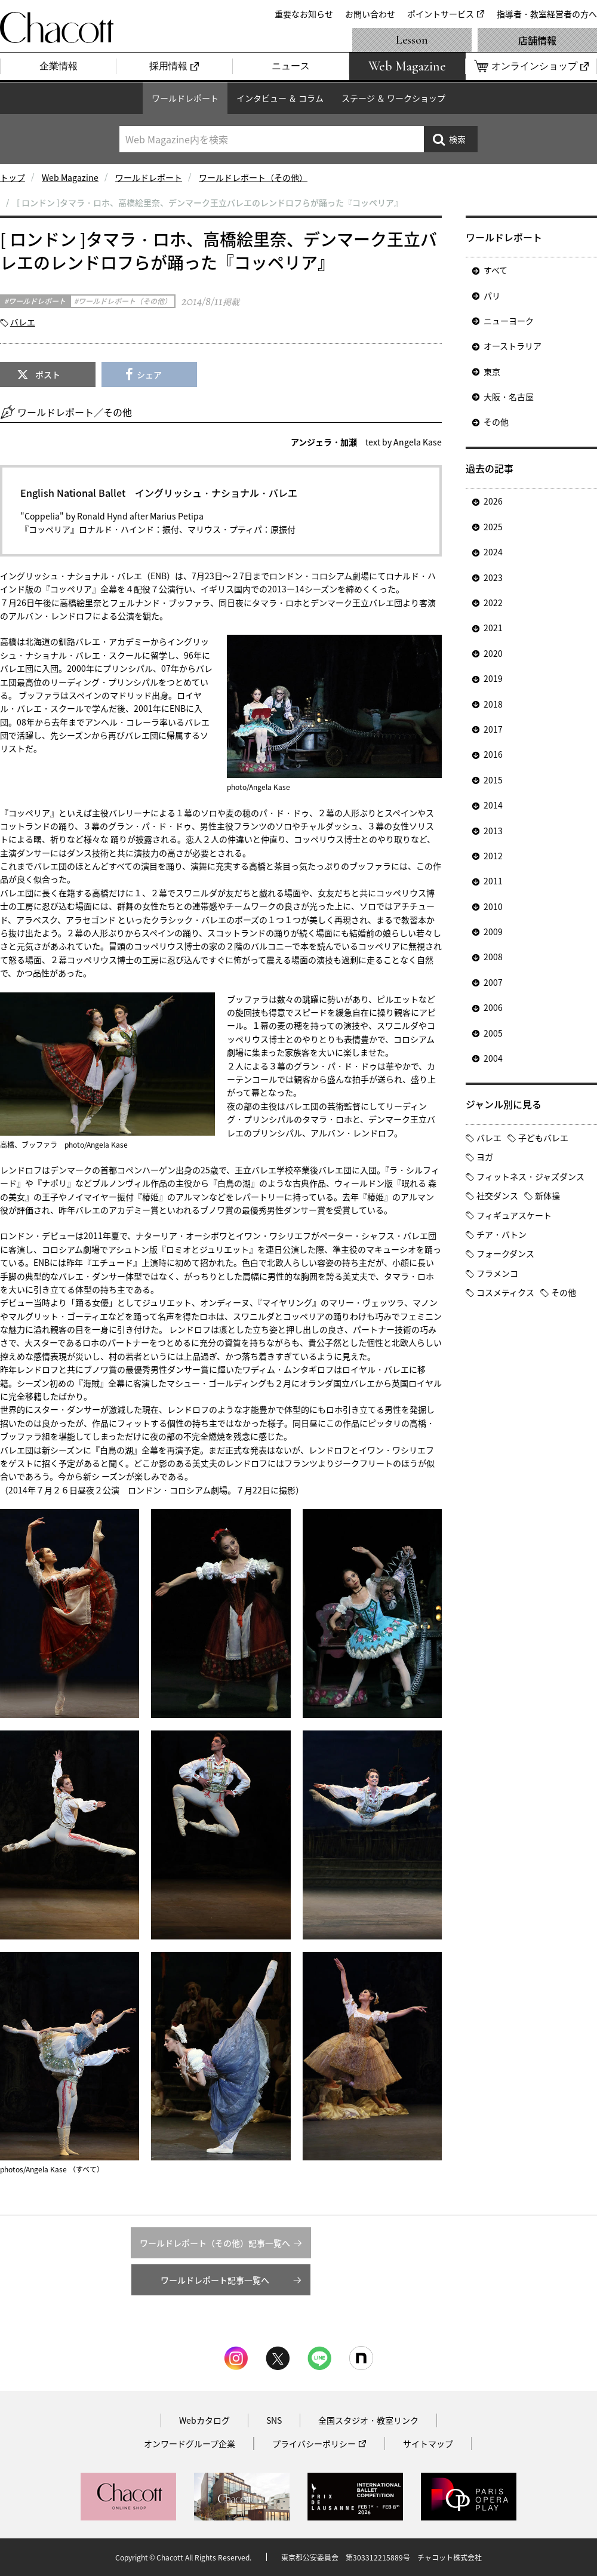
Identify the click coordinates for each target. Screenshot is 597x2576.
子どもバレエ (543, 1137)
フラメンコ (497, 1273)
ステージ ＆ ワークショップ (393, 98)
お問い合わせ (370, 14)
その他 (496, 422)
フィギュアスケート (514, 1215)
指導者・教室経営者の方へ (547, 14)
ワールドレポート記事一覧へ (215, 2280)
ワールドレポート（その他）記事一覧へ (215, 2243)
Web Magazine (70, 177)
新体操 (547, 1195)
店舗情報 (537, 40)
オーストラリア (512, 346)
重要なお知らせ (304, 14)
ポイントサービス (440, 14)
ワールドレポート (185, 98)
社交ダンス (497, 1195)
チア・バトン (501, 1234)
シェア (149, 374)
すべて (495, 270)
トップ (12, 177)
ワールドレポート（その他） (253, 177)
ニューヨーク (509, 321)
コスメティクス (505, 1292)
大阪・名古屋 (509, 396)
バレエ (22, 322)
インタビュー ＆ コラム (280, 98)
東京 (492, 371)
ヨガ (484, 1157)
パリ (492, 296)
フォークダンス (505, 1253)
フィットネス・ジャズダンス (530, 1176)
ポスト (47, 374)
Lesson (412, 40)
